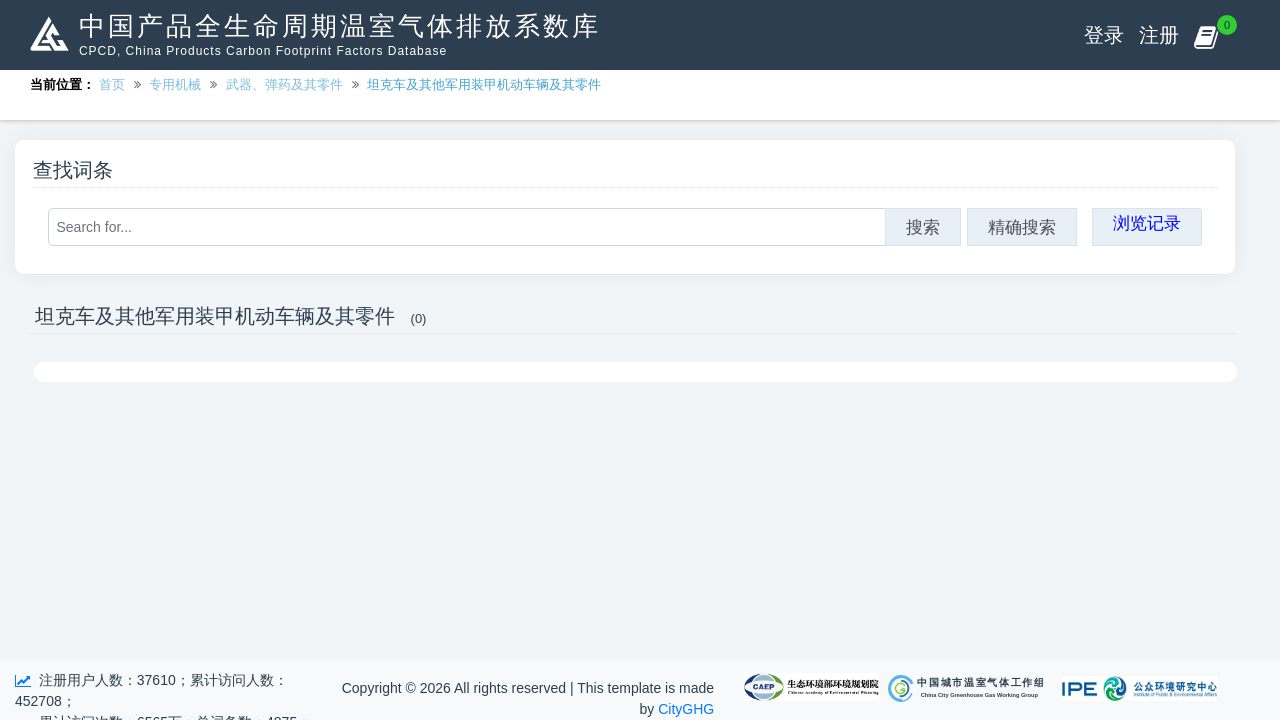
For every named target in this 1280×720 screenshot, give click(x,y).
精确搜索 (1022, 227)
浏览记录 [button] (1147, 223)
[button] (1205, 35)
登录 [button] (1104, 35)
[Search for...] (467, 227)
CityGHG (686, 709)
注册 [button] (1159, 35)
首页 (112, 84)
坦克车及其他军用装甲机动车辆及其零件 (484, 84)
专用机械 (175, 84)
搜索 (923, 227)
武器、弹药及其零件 (284, 84)
